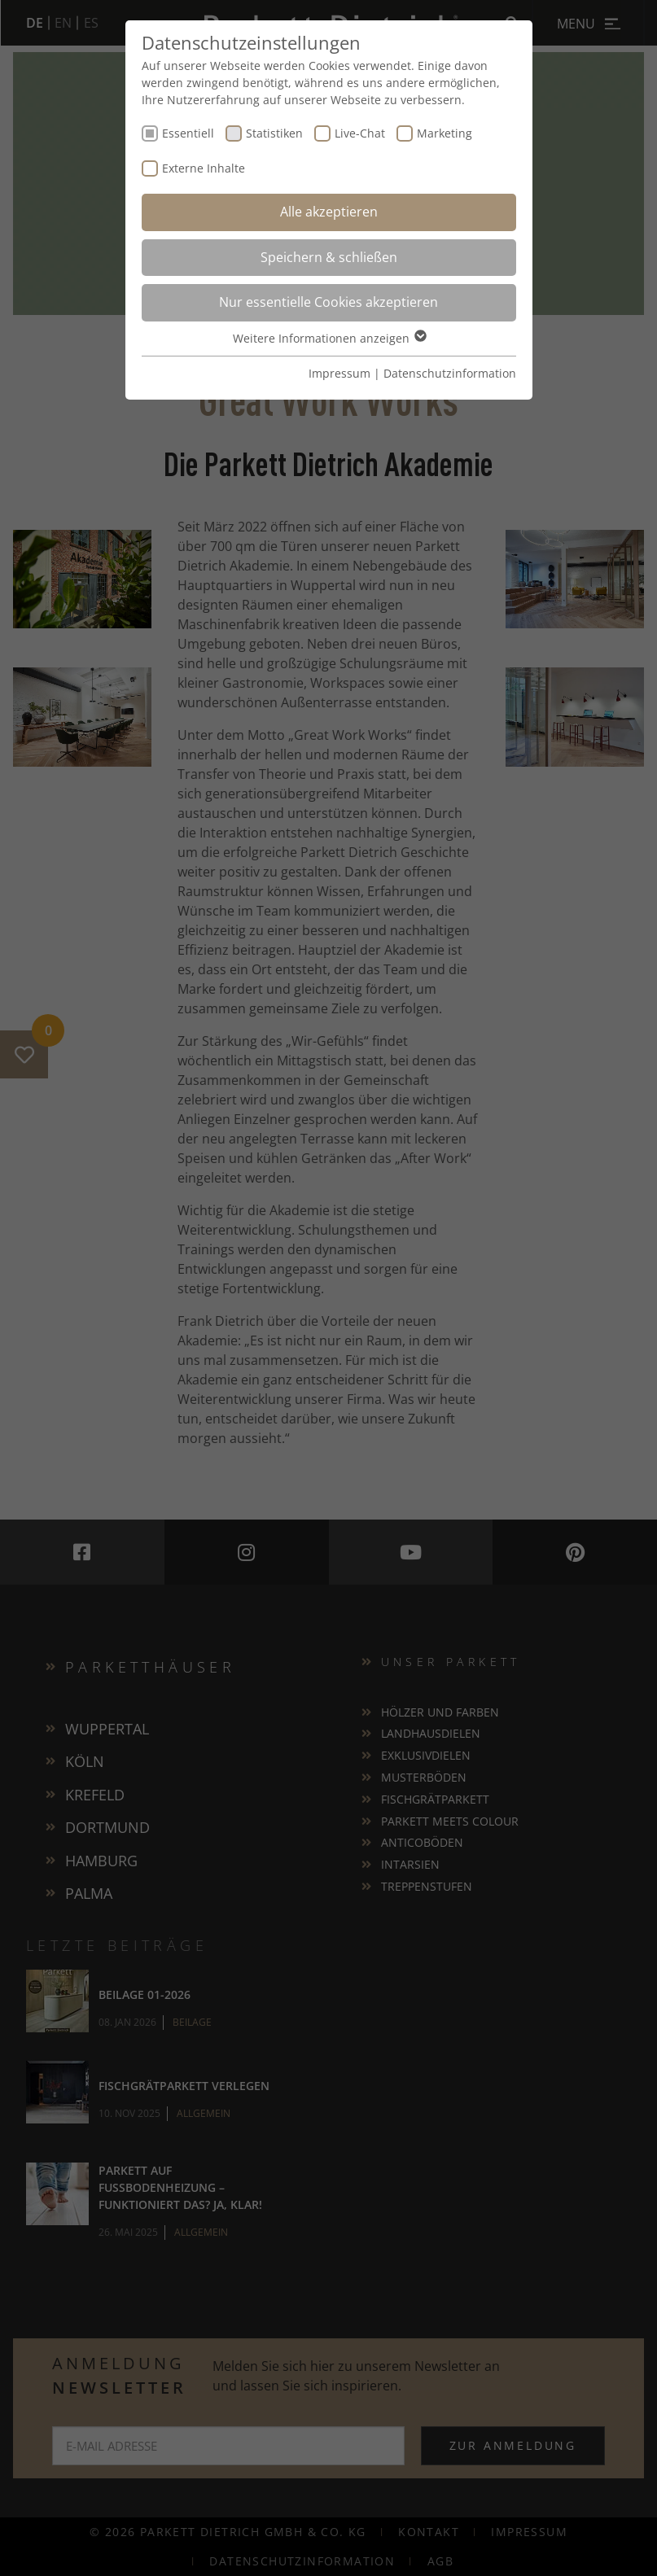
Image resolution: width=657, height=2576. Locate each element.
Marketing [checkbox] (444, 133)
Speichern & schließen (329, 257)
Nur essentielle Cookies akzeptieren (328, 302)
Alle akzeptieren (329, 212)
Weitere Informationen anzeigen (329, 338)
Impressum (339, 373)
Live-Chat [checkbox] (360, 133)
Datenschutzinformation (449, 373)
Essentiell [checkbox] (188, 133)
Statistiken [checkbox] (274, 133)
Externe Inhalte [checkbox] (203, 168)
